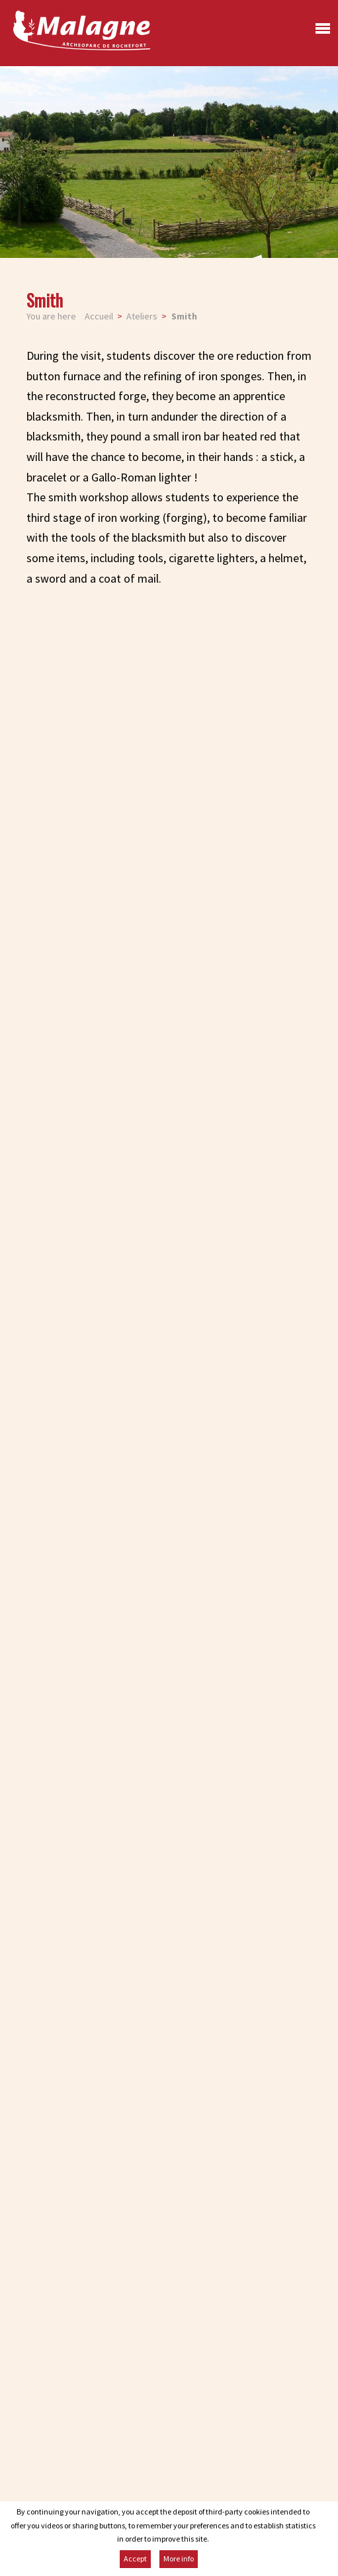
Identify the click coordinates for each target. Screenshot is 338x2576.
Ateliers (141, 316)
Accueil (99, 316)
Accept (135, 2558)
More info (178, 2558)
